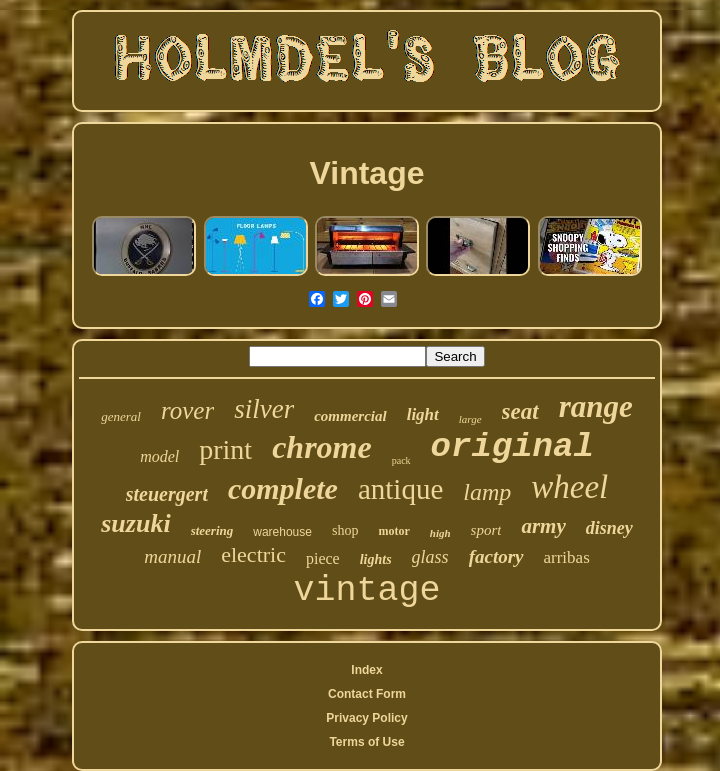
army (543, 526)
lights (376, 559)
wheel (569, 487)
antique (400, 489)
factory (496, 556)
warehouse (282, 532)
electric (253, 554)
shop (345, 530)
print (225, 449)
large (470, 419)
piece (323, 558)
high (440, 533)
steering (212, 530)
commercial (350, 416)
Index (366, 670)
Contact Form (367, 694)
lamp (487, 492)
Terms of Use (366, 742)
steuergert (167, 494)
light (423, 414)
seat (520, 411)
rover (187, 410)
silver (264, 409)
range (596, 406)
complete (283, 488)
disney (609, 528)
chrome (322, 447)
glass (430, 557)
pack (401, 460)
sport (486, 530)
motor (393, 531)
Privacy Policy (366, 718)
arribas (567, 557)
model (159, 456)
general (121, 416)
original (512, 447)
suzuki (135, 523)
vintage (366, 591)
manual (172, 556)
